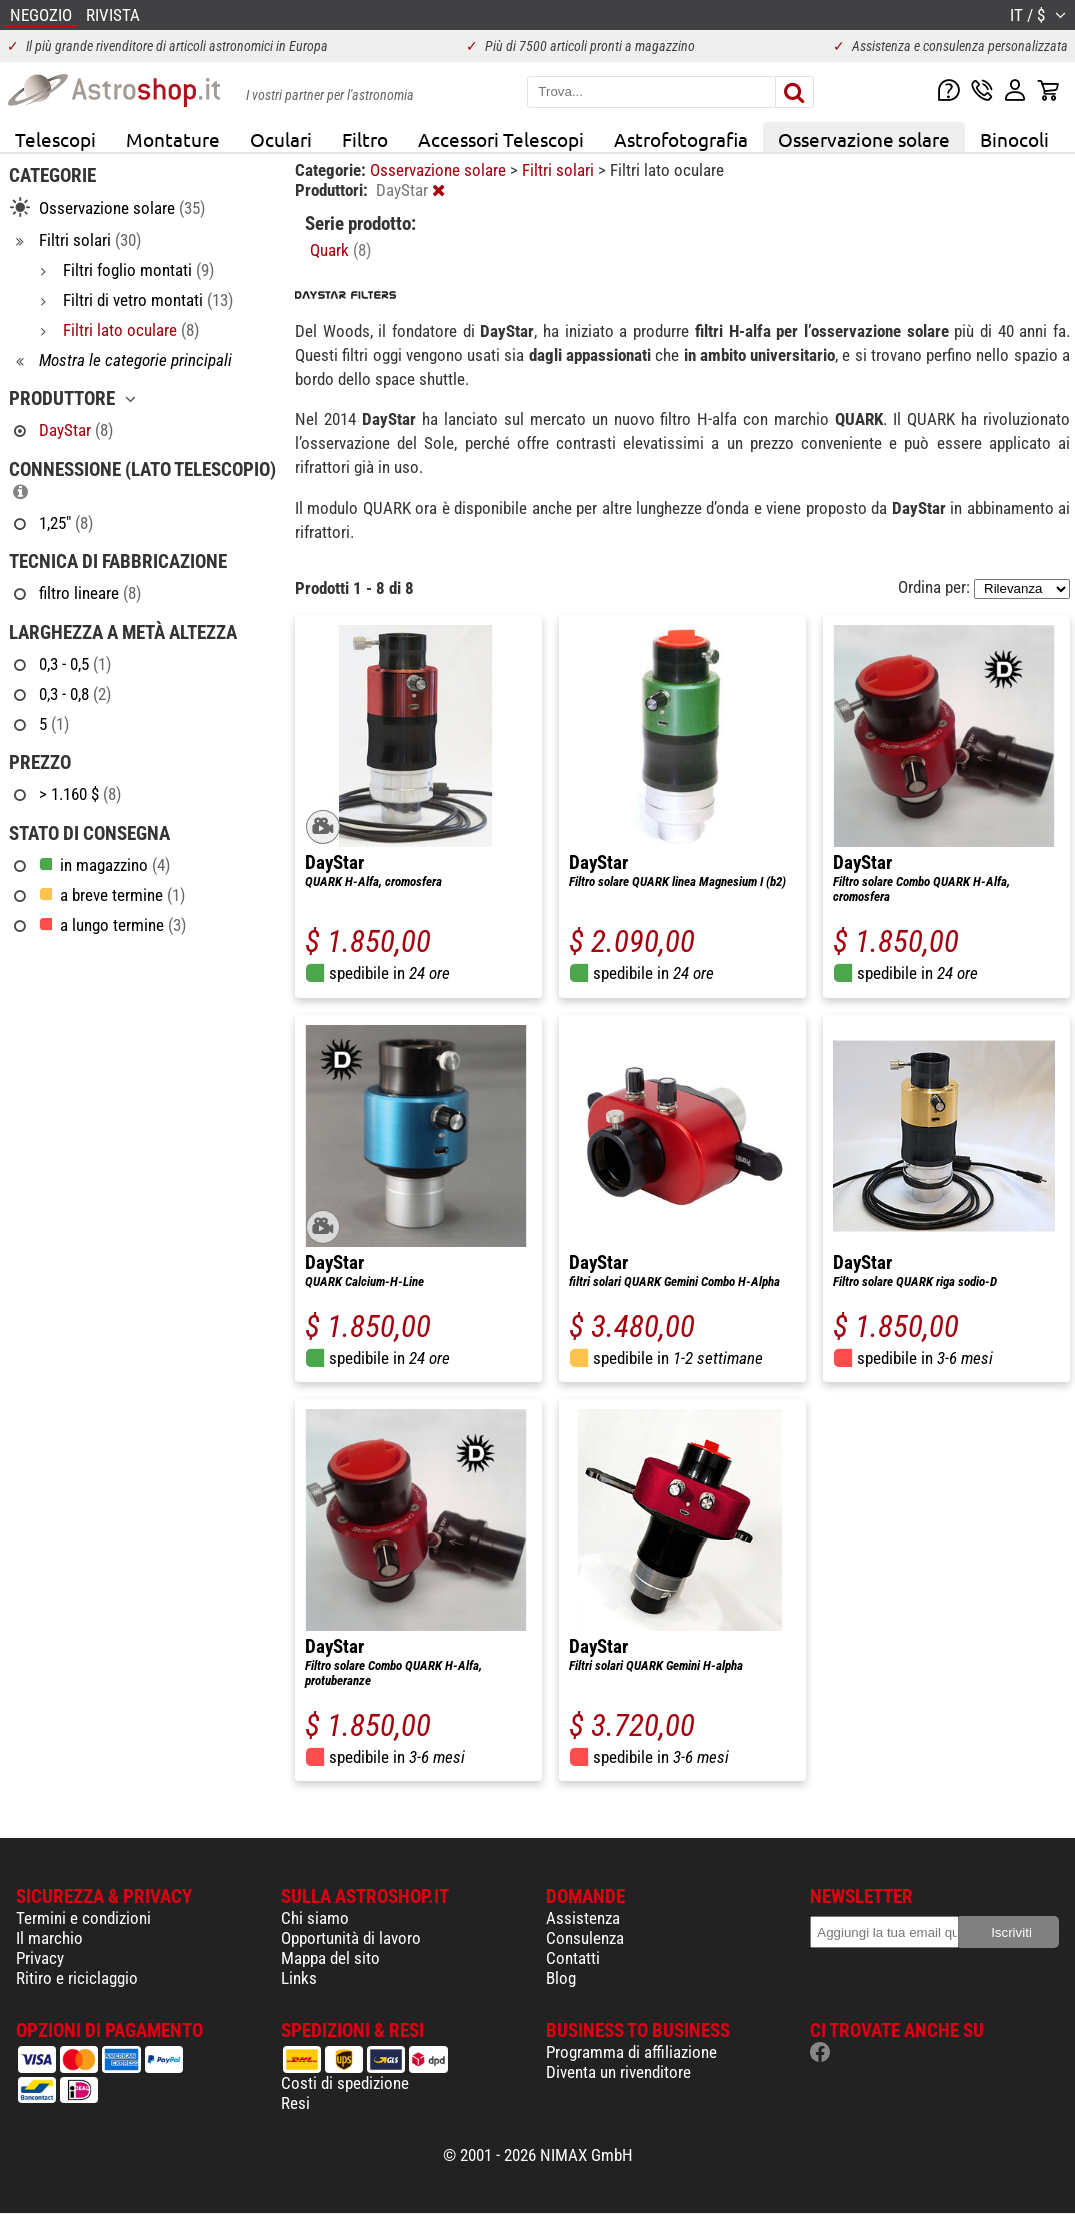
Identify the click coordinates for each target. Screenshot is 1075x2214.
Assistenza (583, 1918)
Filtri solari (560, 170)
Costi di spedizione (345, 2083)
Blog (561, 1978)
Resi (295, 2103)
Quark (340, 250)
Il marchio (49, 1938)
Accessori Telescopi (501, 139)
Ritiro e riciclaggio (77, 1978)
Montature (173, 139)
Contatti (573, 1958)
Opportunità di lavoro (351, 1938)
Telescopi (55, 139)
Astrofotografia (681, 139)
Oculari (281, 139)
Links (299, 1978)
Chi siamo (315, 1918)
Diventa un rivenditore (618, 2072)
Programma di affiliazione (631, 2052)
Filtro (365, 139)
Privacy (40, 1958)
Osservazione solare (864, 139)
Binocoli (1014, 139)
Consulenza (585, 1938)
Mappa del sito (330, 1958)
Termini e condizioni (83, 1918)
